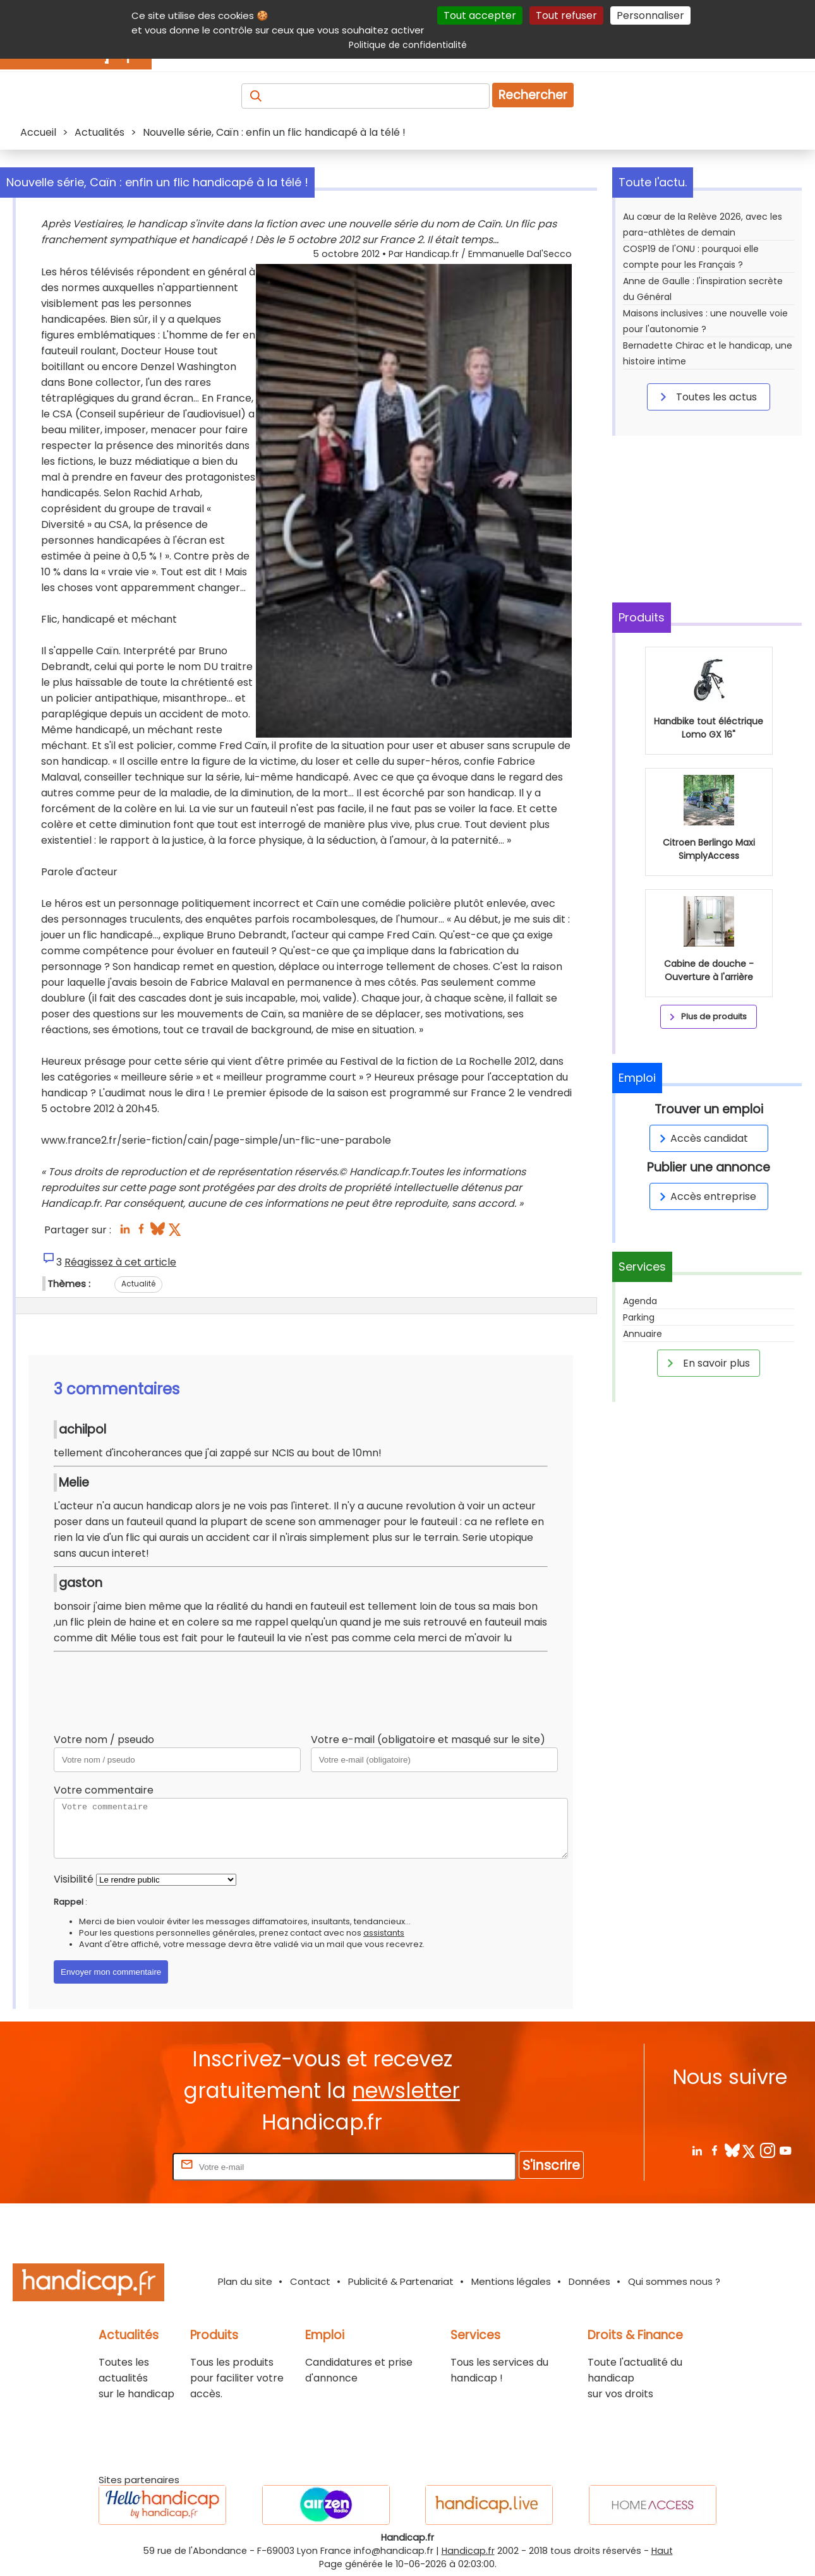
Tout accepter (480, 15)
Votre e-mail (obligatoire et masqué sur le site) (428, 1739)
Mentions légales (511, 2281)
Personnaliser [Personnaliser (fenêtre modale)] (650, 15)
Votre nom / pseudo (104, 1739)
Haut (662, 2550)
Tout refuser (566, 15)
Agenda (640, 1301)
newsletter (406, 2091)
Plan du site (245, 2281)
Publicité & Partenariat (401, 2281)
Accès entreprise (705, 1196)
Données (589, 2281)
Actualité (138, 1283)
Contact (310, 2281)
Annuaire (642, 1333)
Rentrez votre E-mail (119, 2166)
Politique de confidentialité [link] (408, 45)
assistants (383, 1932)
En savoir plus (706, 1362)
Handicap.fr (468, 2550)
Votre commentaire (104, 1790)
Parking (639, 1317)
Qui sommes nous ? (674, 2281)
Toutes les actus (706, 396)
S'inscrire (551, 2165)
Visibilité (74, 1879)
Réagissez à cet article (120, 1262)
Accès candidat (701, 1138)
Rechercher (532, 95)
